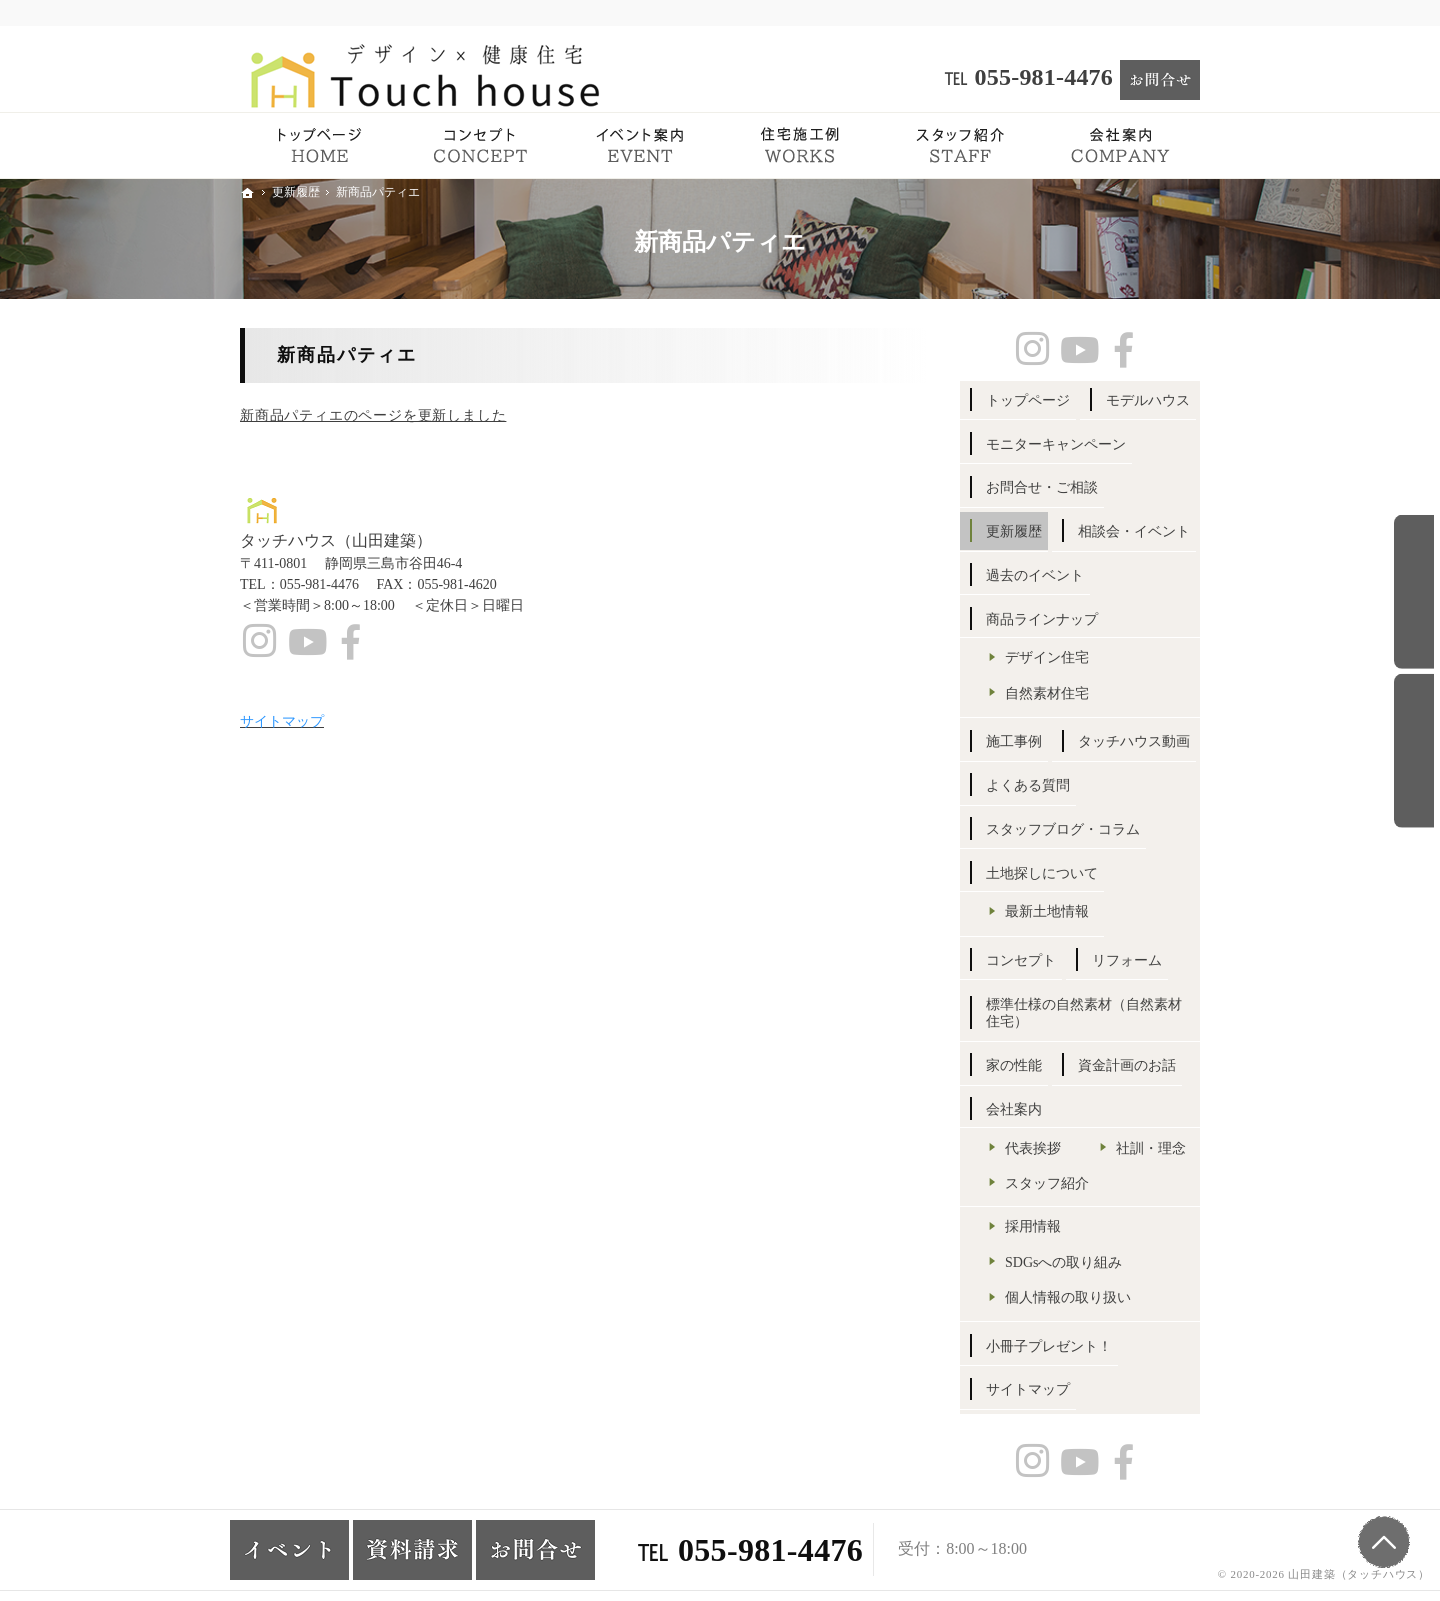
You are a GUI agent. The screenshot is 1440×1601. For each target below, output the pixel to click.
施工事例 (1014, 741)
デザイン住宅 (1047, 657)
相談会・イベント (1134, 531)
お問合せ (1414, 592)
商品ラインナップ (1042, 619)
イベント (1414, 751)
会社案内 (1014, 1109)
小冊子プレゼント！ (1049, 1346)
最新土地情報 (1047, 911)
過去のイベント (1035, 575)
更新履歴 (1014, 531)
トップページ (1028, 400)
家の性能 (1014, 1065)
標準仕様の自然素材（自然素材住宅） (1084, 1013)
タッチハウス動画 (1134, 741)
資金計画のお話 (1127, 1065)
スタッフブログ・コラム (1063, 829)
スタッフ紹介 (1047, 1183)
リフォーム (1127, 960)
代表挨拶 (1033, 1148)
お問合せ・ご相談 (1042, 487)
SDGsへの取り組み (1063, 1262)
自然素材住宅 (1047, 693)
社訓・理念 (1151, 1148)
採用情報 (1033, 1226)
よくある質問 (1028, 785)
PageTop (1384, 1542)
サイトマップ (1028, 1389)
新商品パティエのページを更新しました (373, 415)
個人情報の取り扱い (1068, 1297)
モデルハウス (1148, 400)
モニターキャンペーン (1056, 444)
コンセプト (1021, 960)
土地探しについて (1042, 873)
